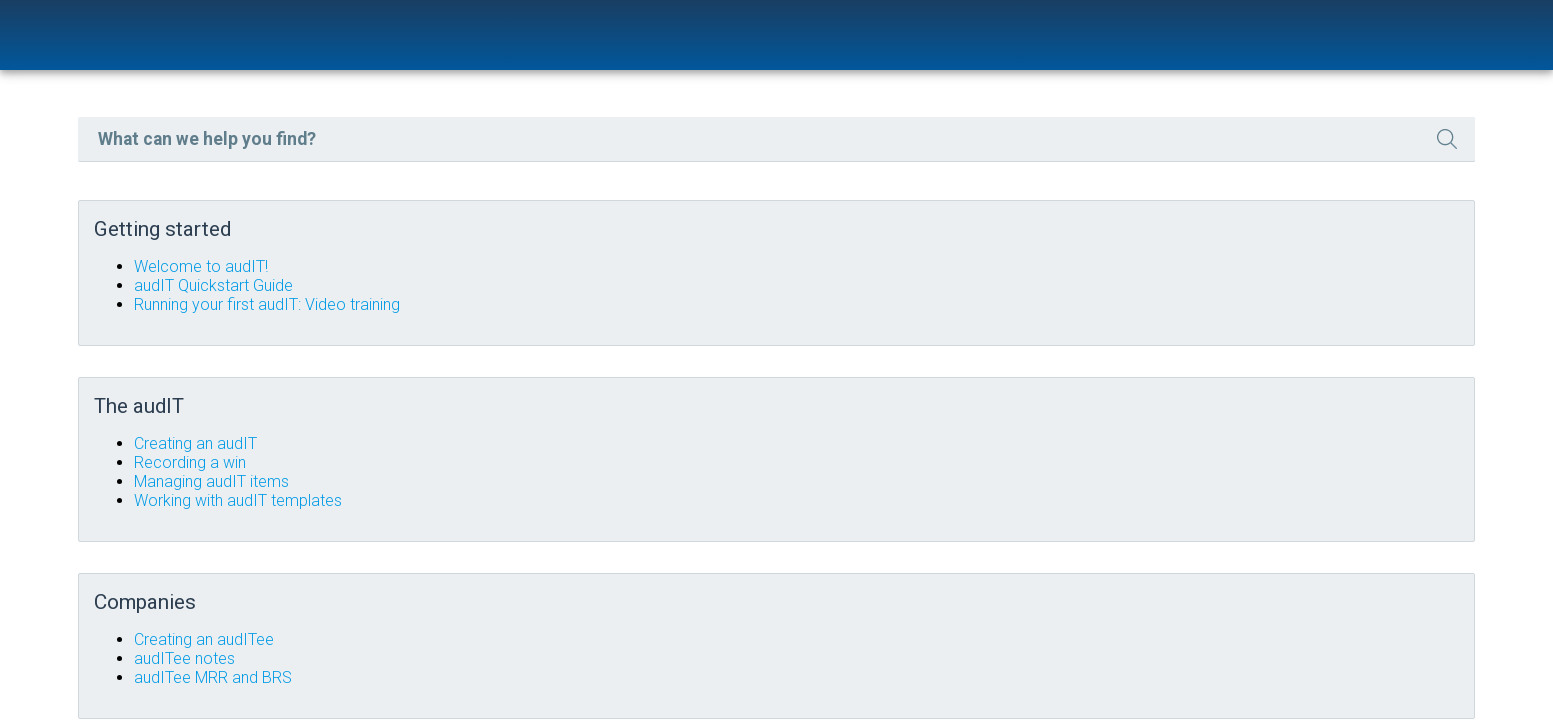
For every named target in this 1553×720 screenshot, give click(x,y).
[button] (1318, 156)
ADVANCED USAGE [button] (158, 318)
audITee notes (621, 647)
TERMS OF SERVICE (90, 364)
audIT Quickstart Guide (650, 299)
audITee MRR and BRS (650, 666)
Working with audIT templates (675, 501)
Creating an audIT (632, 444)
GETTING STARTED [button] (158, 130)
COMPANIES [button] (158, 271)
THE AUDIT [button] (158, 224)
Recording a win (627, 463)
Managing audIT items (648, 482)
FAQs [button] (158, 177)
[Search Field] (932, 156)
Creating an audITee (641, 628)
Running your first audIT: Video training (704, 318)
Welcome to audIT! (638, 280)
